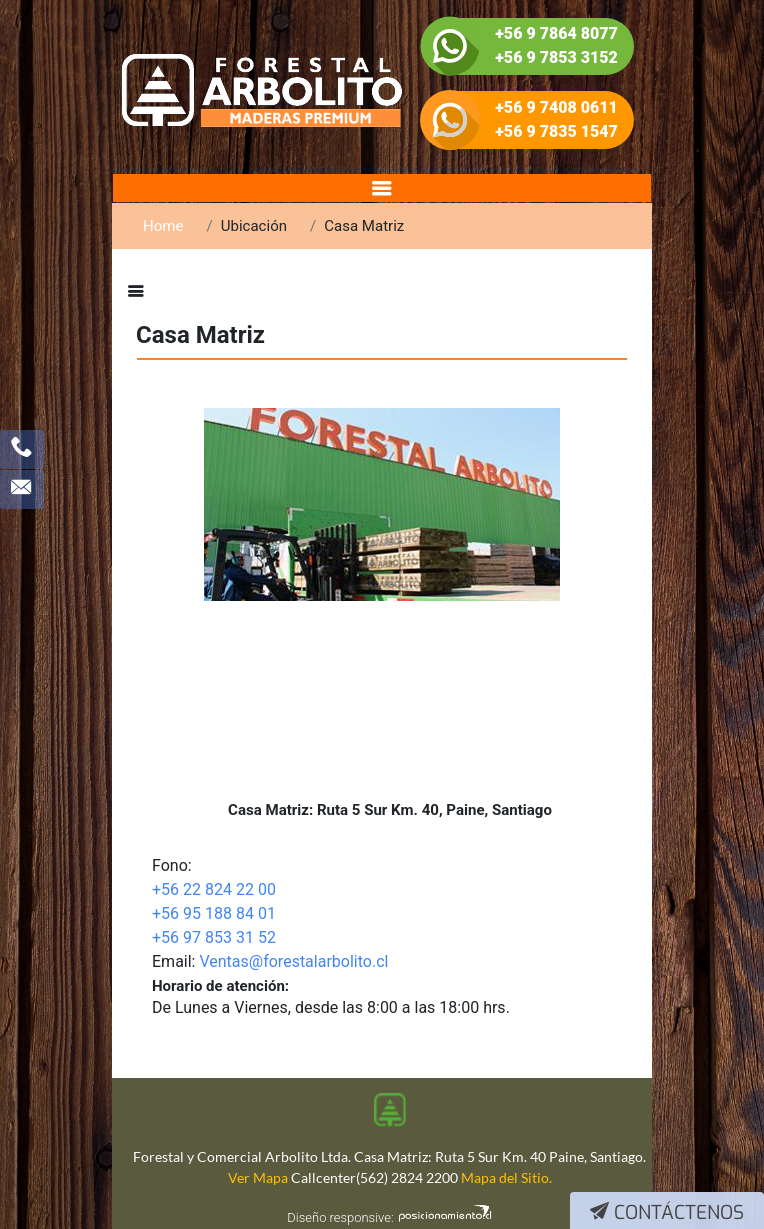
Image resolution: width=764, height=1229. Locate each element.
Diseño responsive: (340, 1217)
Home (163, 226)
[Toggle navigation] (382, 188)
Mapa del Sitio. (506, 1177)
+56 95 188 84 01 (214, 913)
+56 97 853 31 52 (214, 937)
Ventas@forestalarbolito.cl (293, 961)
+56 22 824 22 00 (214, 889)
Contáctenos (667, 1212)
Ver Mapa (258, 1177)
